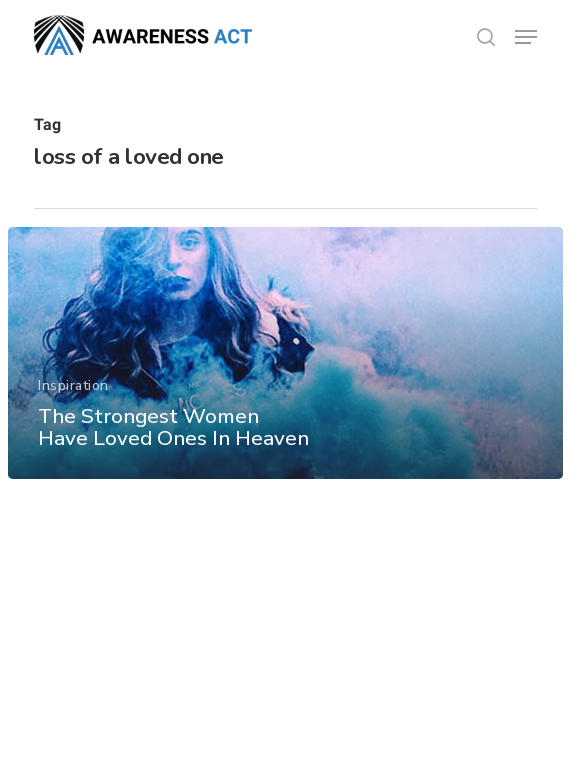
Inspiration (73, 385)
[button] (526, 37)
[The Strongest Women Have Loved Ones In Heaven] (285, 353)
